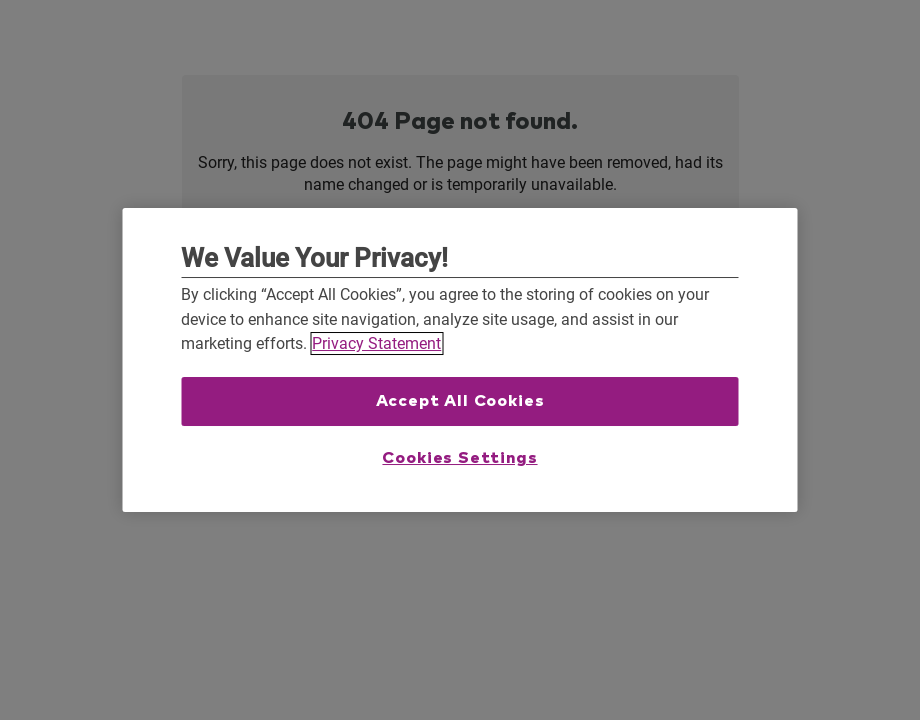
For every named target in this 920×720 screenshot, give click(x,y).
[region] (460, 360)
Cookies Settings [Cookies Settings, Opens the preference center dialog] (459, 458)
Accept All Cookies (460, 401)
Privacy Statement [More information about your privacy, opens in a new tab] (376, 343)
